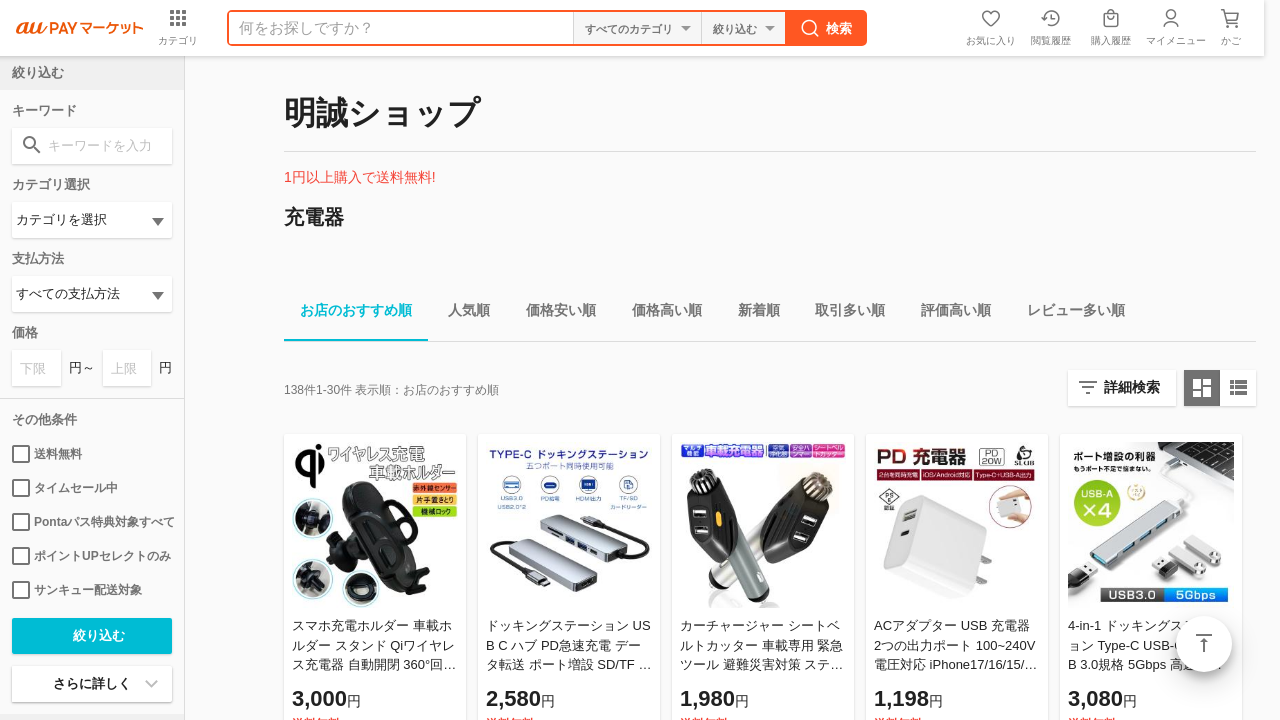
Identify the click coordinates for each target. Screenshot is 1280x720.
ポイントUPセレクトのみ (91, 556)
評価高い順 (948, 313)
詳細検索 (1132, 387)
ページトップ (1204, 644)
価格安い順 (553, 313)
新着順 (751, 313)
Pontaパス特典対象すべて (92, 522)
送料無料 (47, 454)
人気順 (461, 313)
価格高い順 (659, 313)
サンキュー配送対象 (77, 590)
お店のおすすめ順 (348, 313)
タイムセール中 (65, 488)
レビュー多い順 (1068, 313)
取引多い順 (842, 313)
